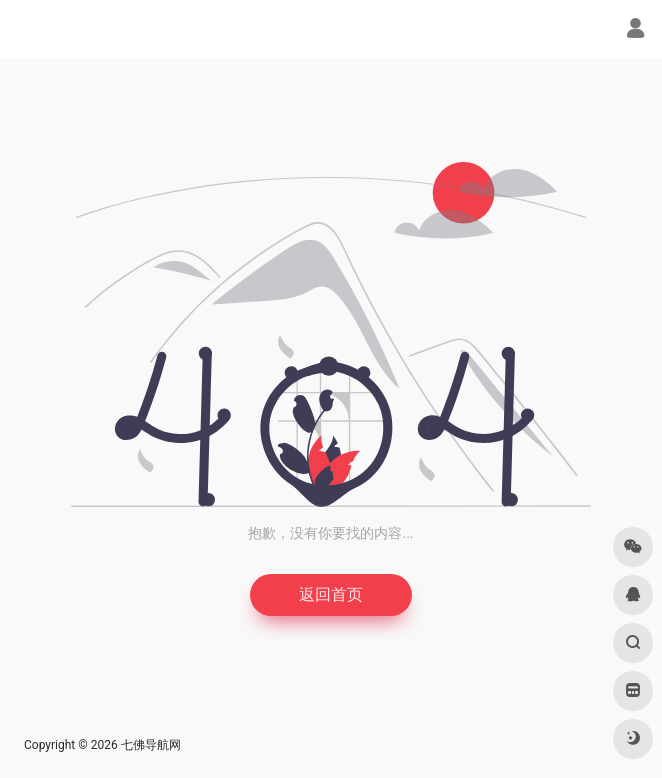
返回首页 (331, 594)
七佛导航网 (151, 745)
